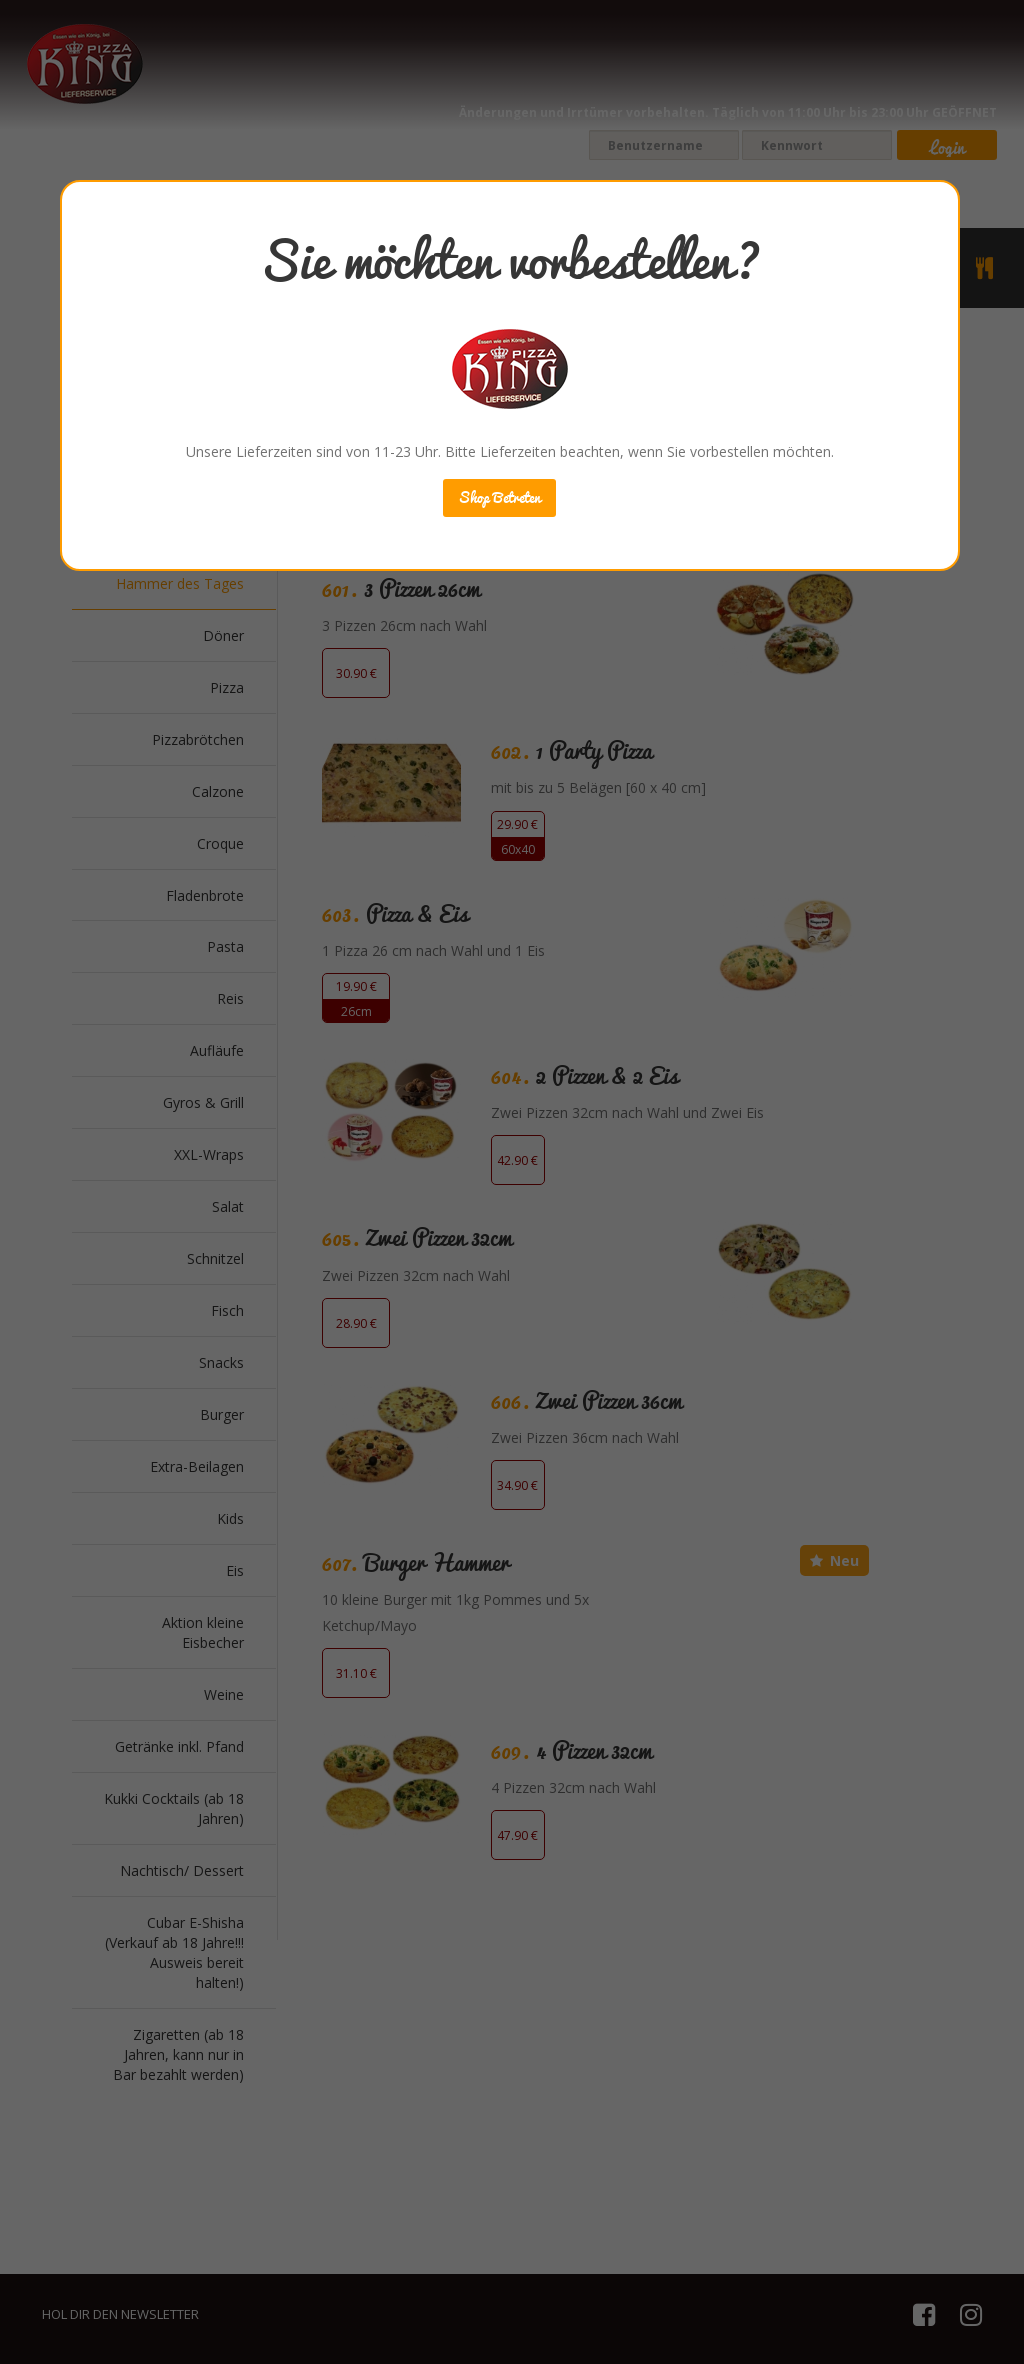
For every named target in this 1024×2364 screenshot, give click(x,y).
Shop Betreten (499, 497)
